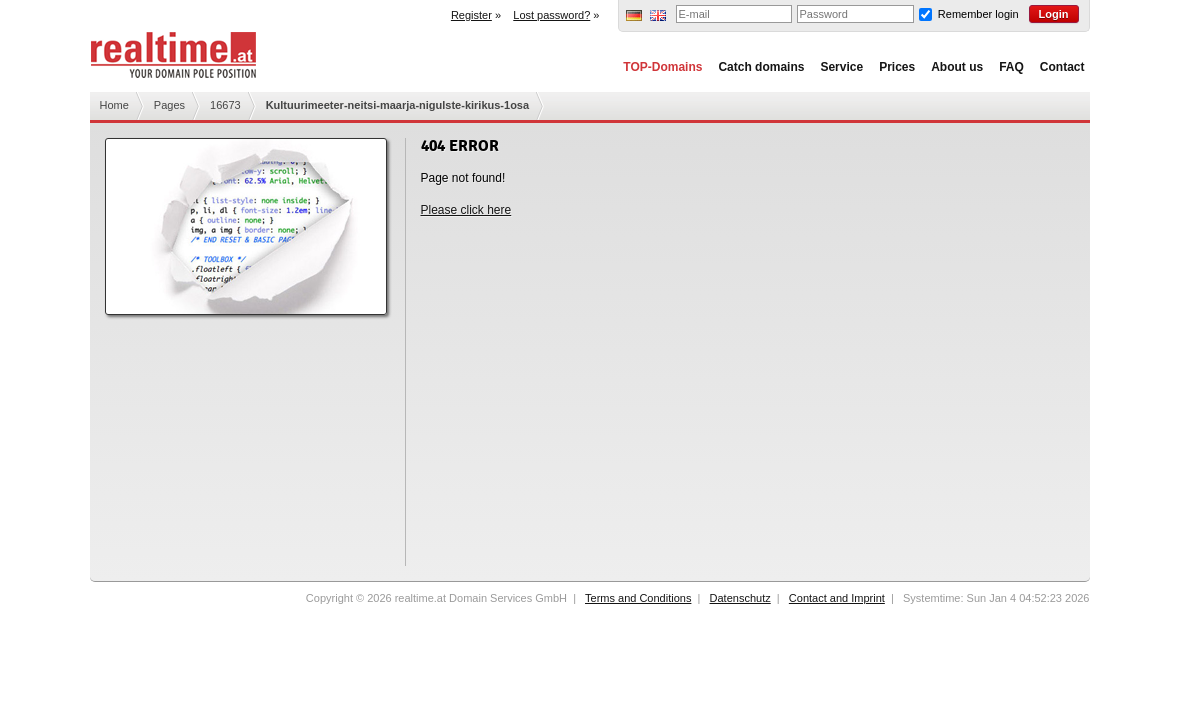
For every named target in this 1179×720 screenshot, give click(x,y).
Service (841, 67)
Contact (1062, 67)
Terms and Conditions (638, 598)
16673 (225, 105)
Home (114, 105)
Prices (897, 67)
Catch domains (761, 67)
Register (471, 15)
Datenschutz (740, 598)
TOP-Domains (662, 67)
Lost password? (551, 15)
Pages (169, 105)
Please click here (466, 210)
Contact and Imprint (837, 598)
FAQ (1011, 67)
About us (957, 67)
